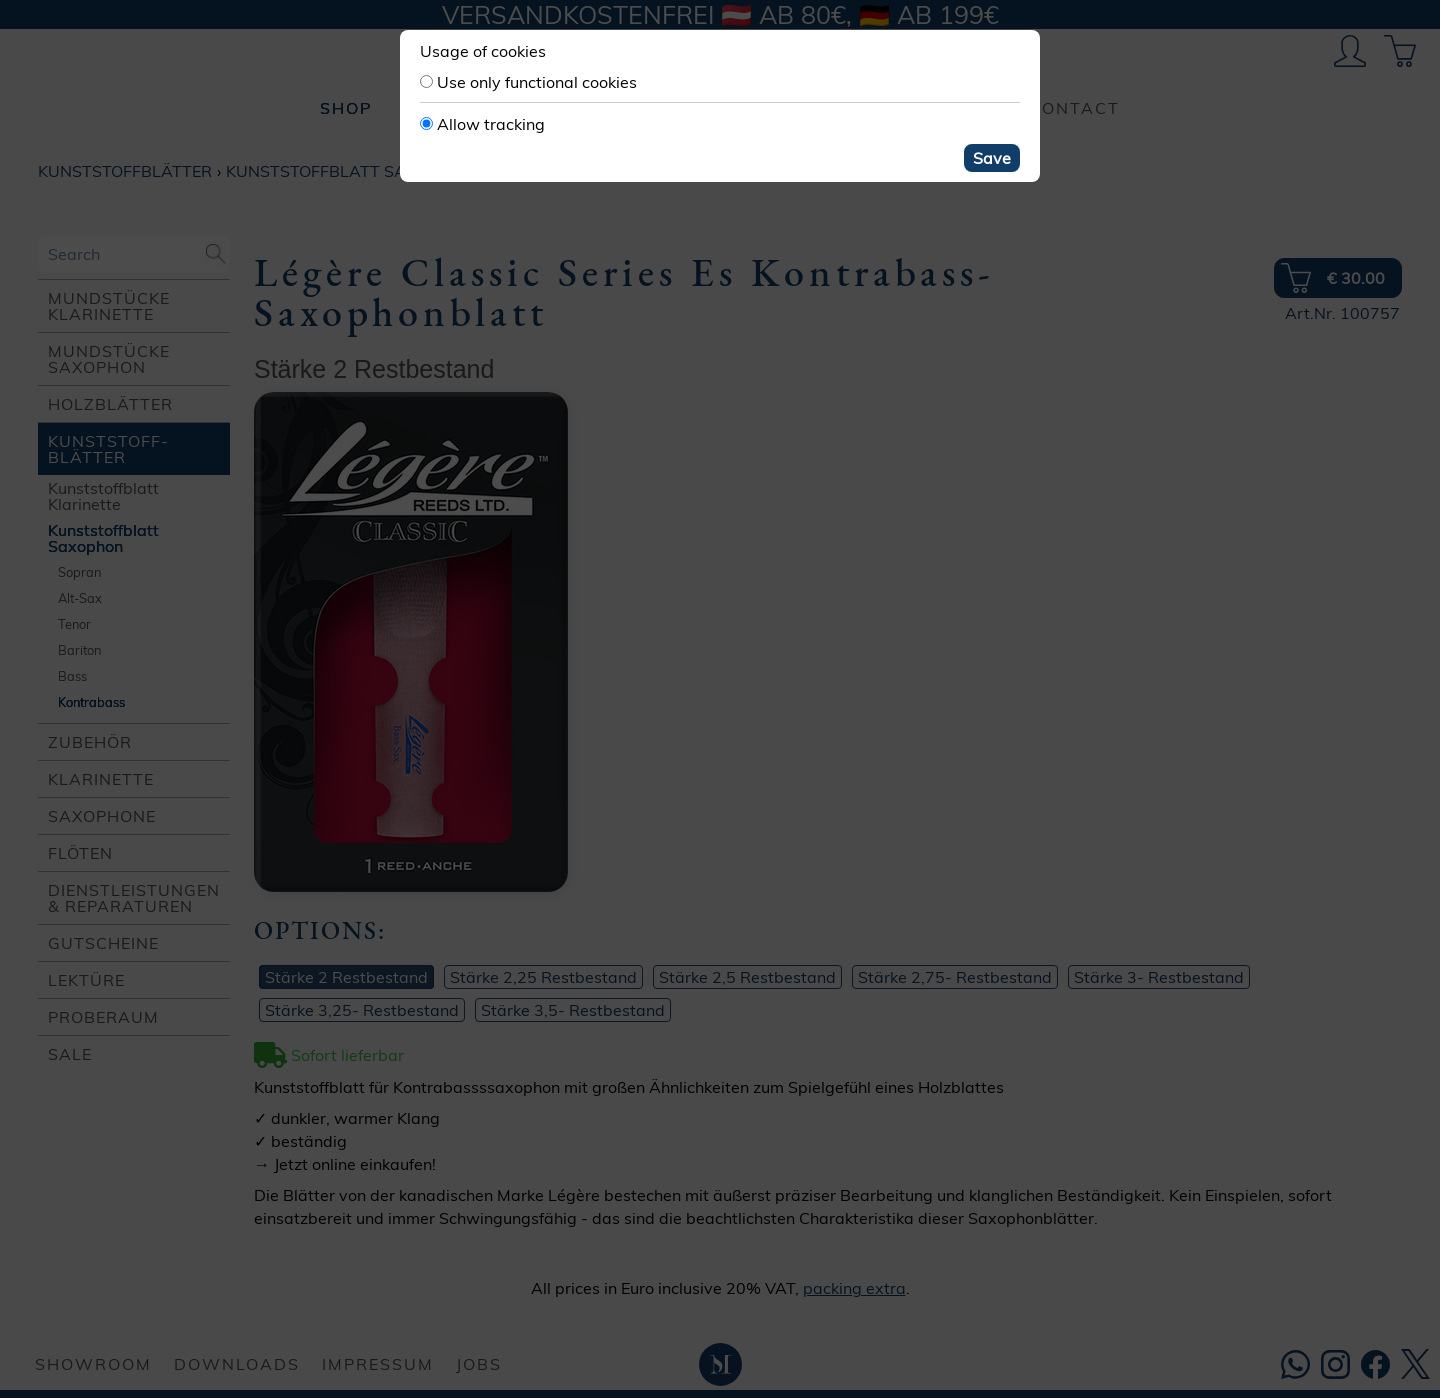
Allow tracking (491, 124)
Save (992, 158)
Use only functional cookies (537, 82)
